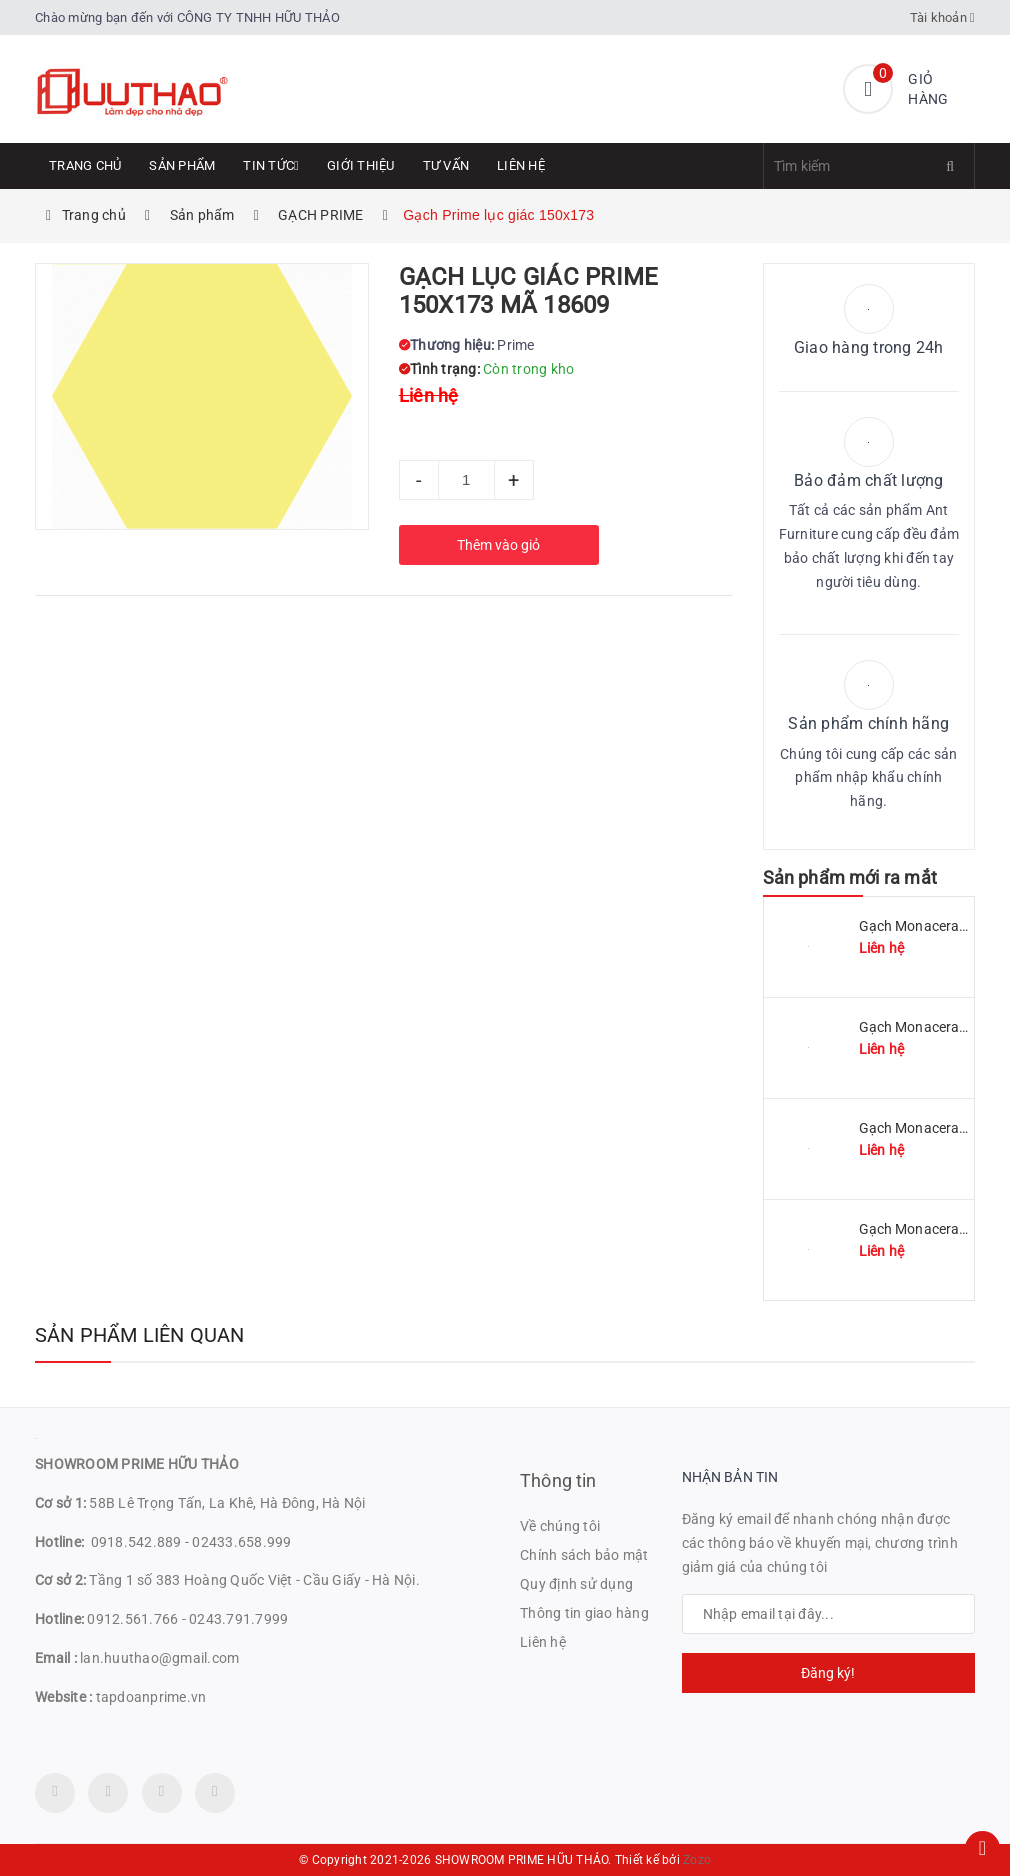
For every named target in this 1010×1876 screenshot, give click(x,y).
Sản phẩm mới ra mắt (850, 877)
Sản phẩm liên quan (140, 1335)
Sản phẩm (182, 165)
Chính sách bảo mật (584, 1555)
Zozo (697, 1860)
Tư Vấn (446, 165)
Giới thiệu (361, 165)
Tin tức (271, 165)
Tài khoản (943, 17)
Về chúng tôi (560, 1526)
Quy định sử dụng (576, 1584)
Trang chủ (85, 165)
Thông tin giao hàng (584, 1613)
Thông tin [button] (558, 1480)
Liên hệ (521, 165)
